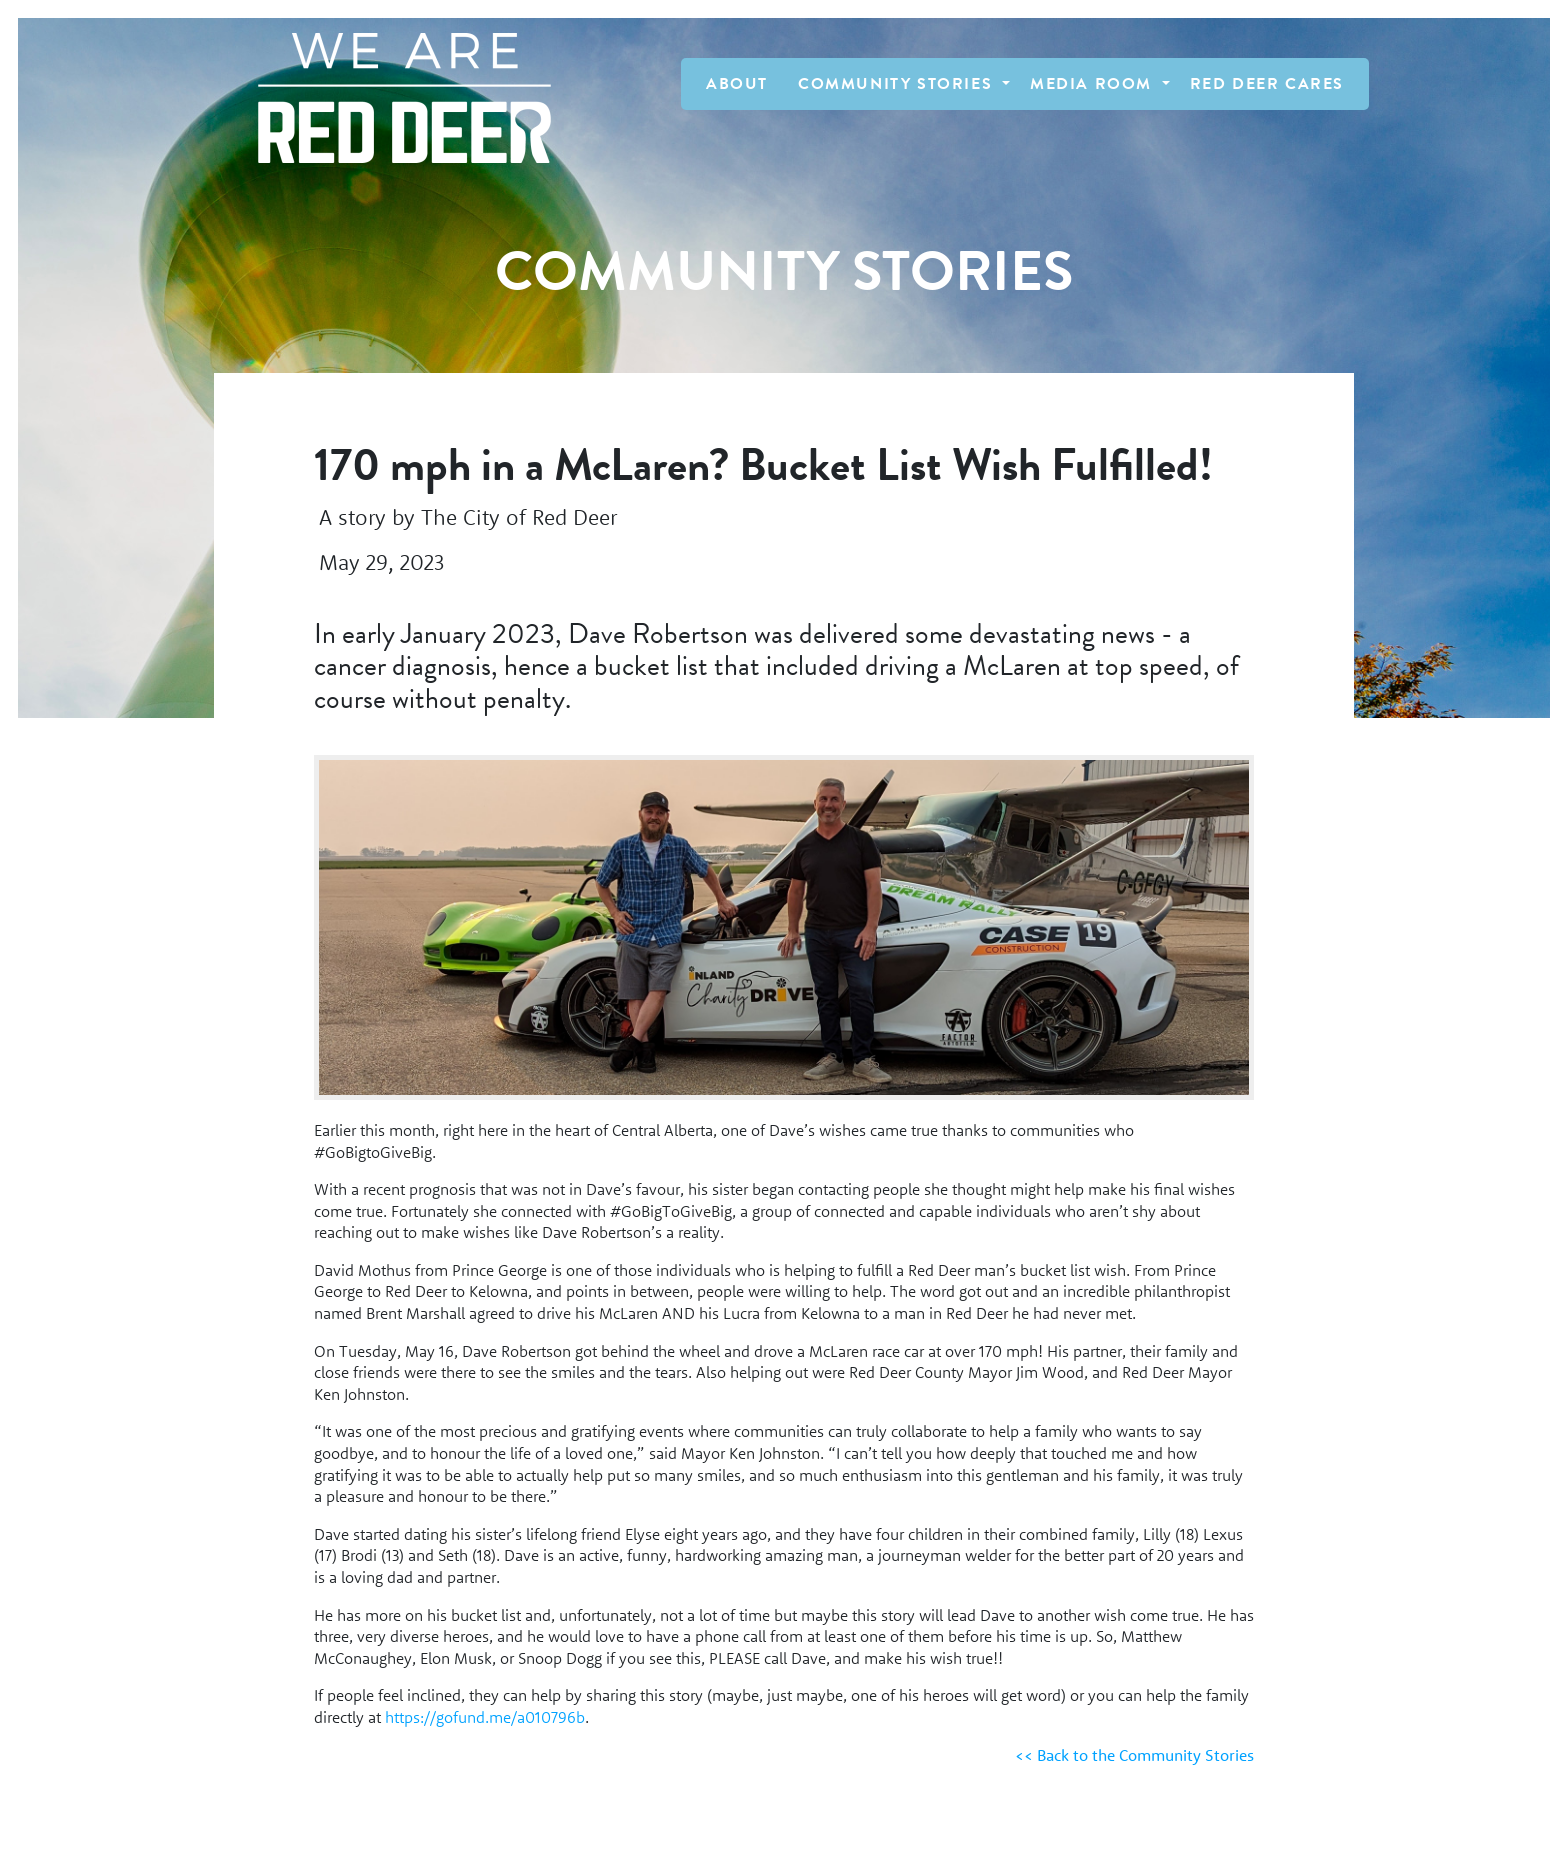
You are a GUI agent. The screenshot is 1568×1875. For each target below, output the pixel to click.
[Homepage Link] (394, 98)
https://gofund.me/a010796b (485, 1717)
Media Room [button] (1094, 84)
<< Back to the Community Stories (1134, 1755)
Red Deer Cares (1267, 84)
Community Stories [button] (898, 84)
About (737, 84)
